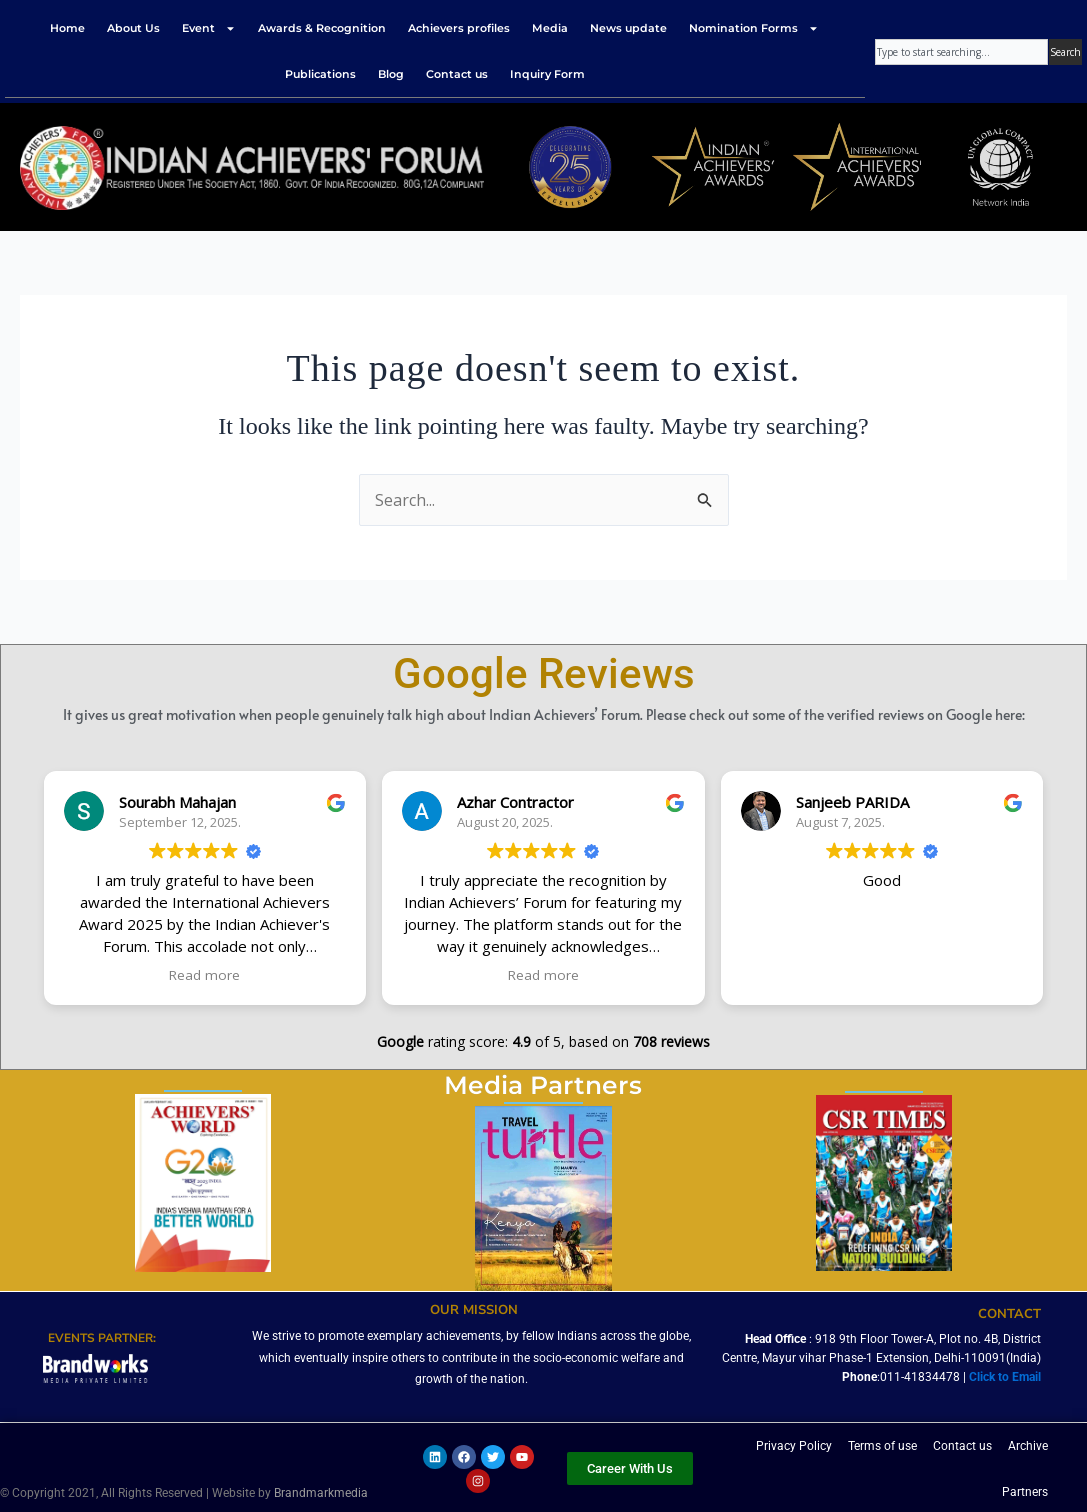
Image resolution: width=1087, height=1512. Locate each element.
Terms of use (882, 1446)
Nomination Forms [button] (754, 28)
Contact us (457, 74)
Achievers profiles (459, 28)
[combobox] (961, 52)
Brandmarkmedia (321, 1493)
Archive (1028, 1446)
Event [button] (209, 28)
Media (550, 28)
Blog (391, 74)
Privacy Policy (794, 1446)
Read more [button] (204, 975)
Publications (320, 74)
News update (628, 28)
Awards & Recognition (322, 28)
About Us (133, 28)
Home (67, 28)
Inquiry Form (547, 74)
